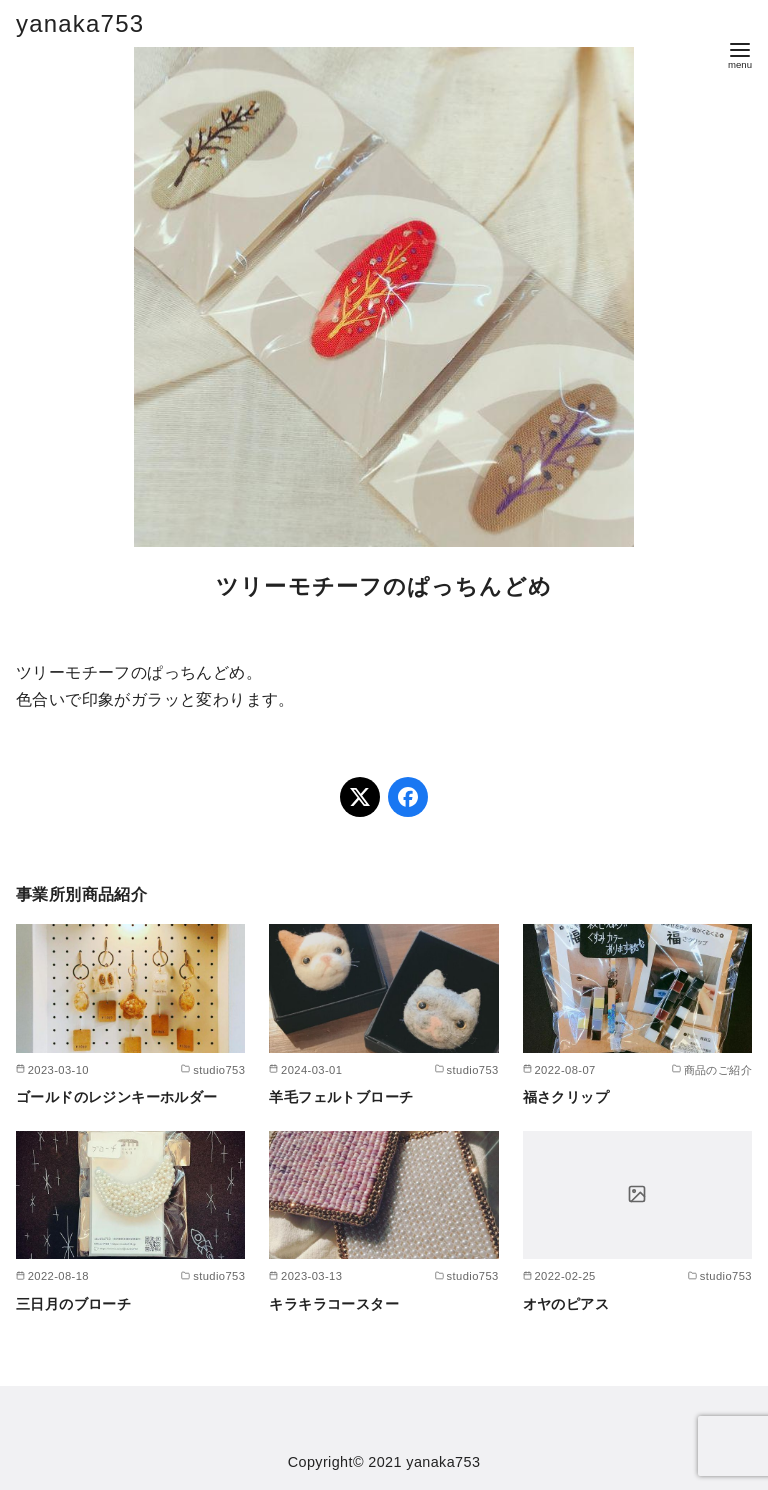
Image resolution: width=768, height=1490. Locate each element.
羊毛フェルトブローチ (341, 1097)
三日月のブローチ (73, 1304)
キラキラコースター (334, 1304)
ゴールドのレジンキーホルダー (117, 1097)
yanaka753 (80, 23)
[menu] (740, 53)
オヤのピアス (566, 1304)
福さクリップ (566, 1097)
